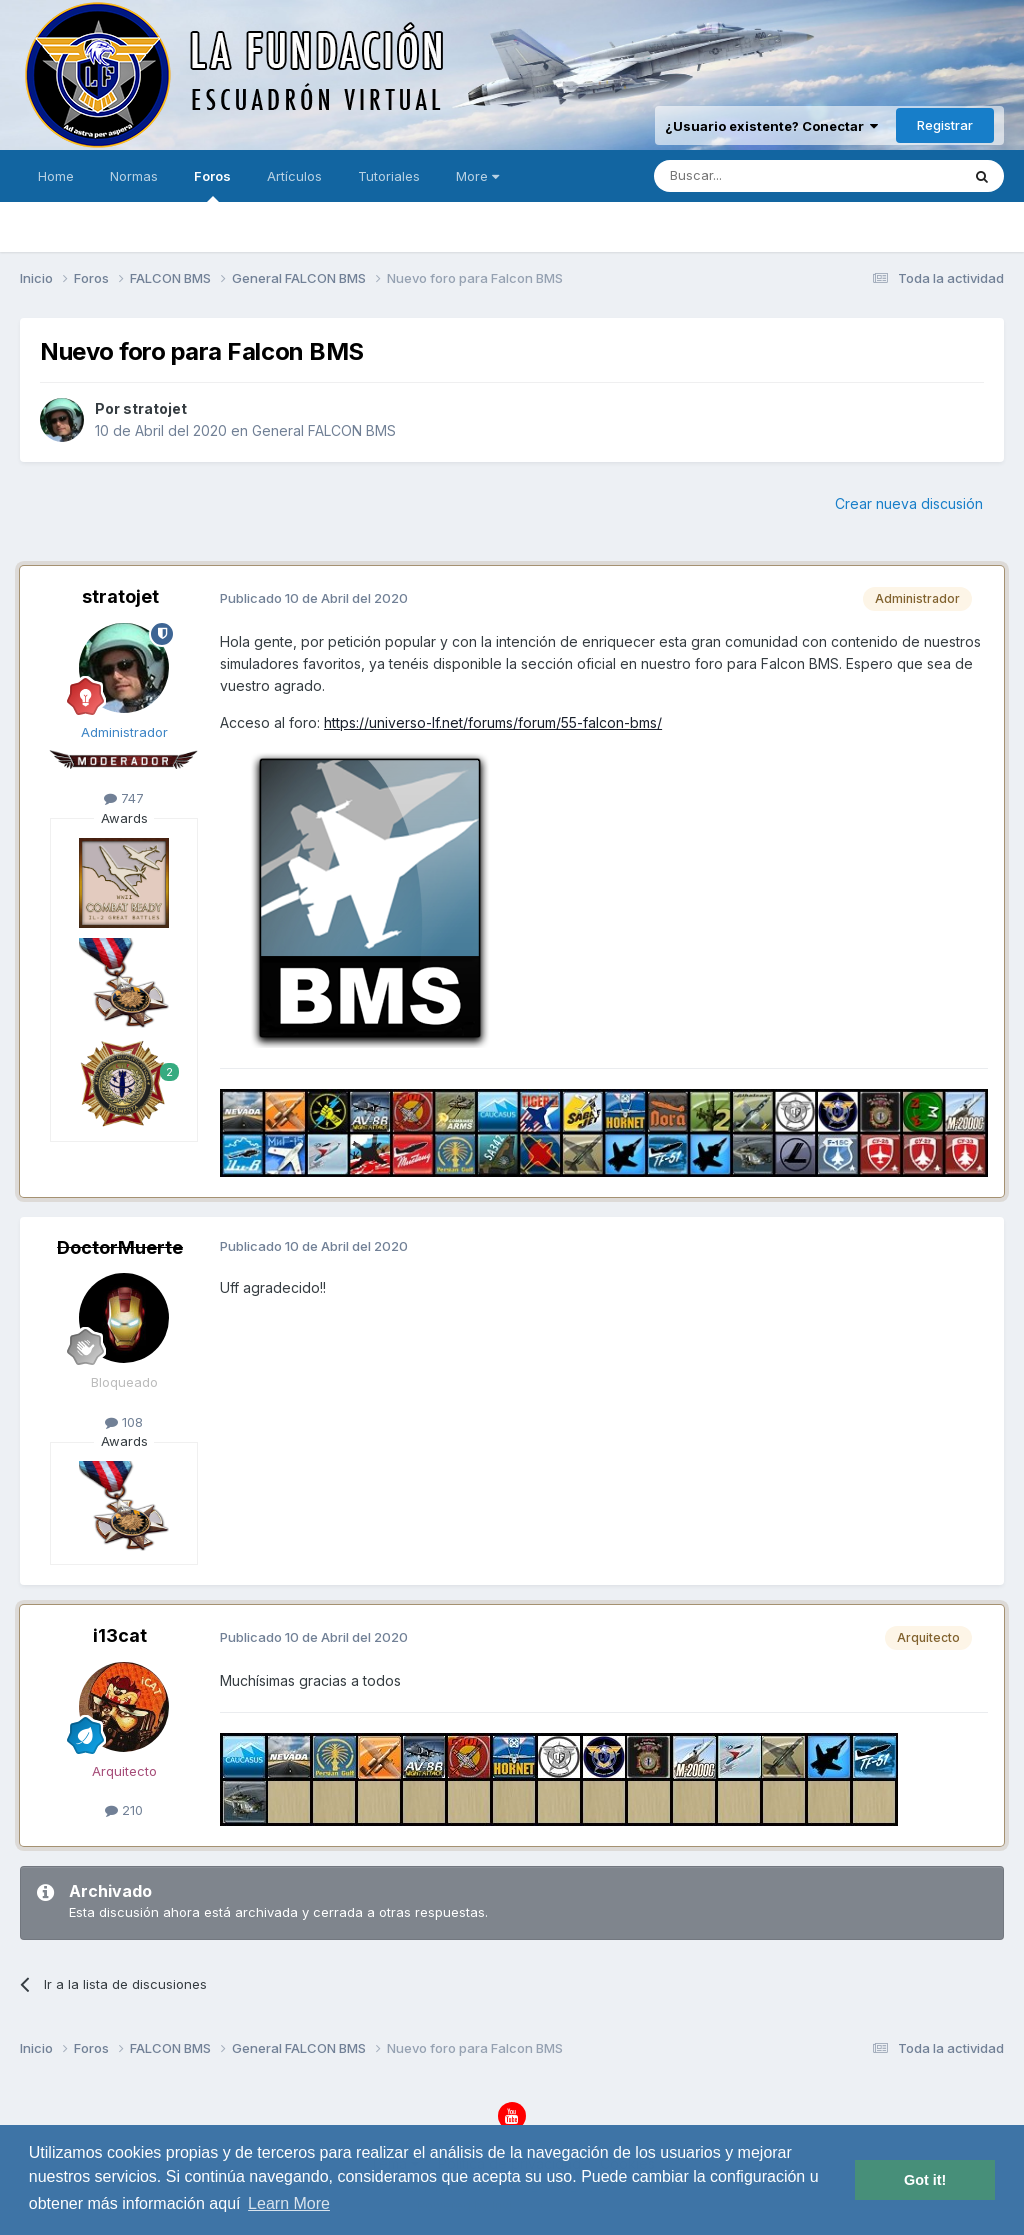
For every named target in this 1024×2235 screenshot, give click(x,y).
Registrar (945, 125)
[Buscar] (745, 176)
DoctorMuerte (120, 1247)
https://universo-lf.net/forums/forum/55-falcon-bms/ (493, 722)
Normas (134, 176)
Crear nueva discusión (909, 503)
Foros (212, 185)
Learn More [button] (289, 2203)
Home (56, 176)
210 (124, 1810)
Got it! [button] (925, 2180)
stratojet (155, 408)
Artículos (294, 176)
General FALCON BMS (324, 430)
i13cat (120, 1635)
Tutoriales (389, 176)
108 (124, 1422)
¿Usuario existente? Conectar (771, 126)
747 (124, 798)
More (477, 176)
